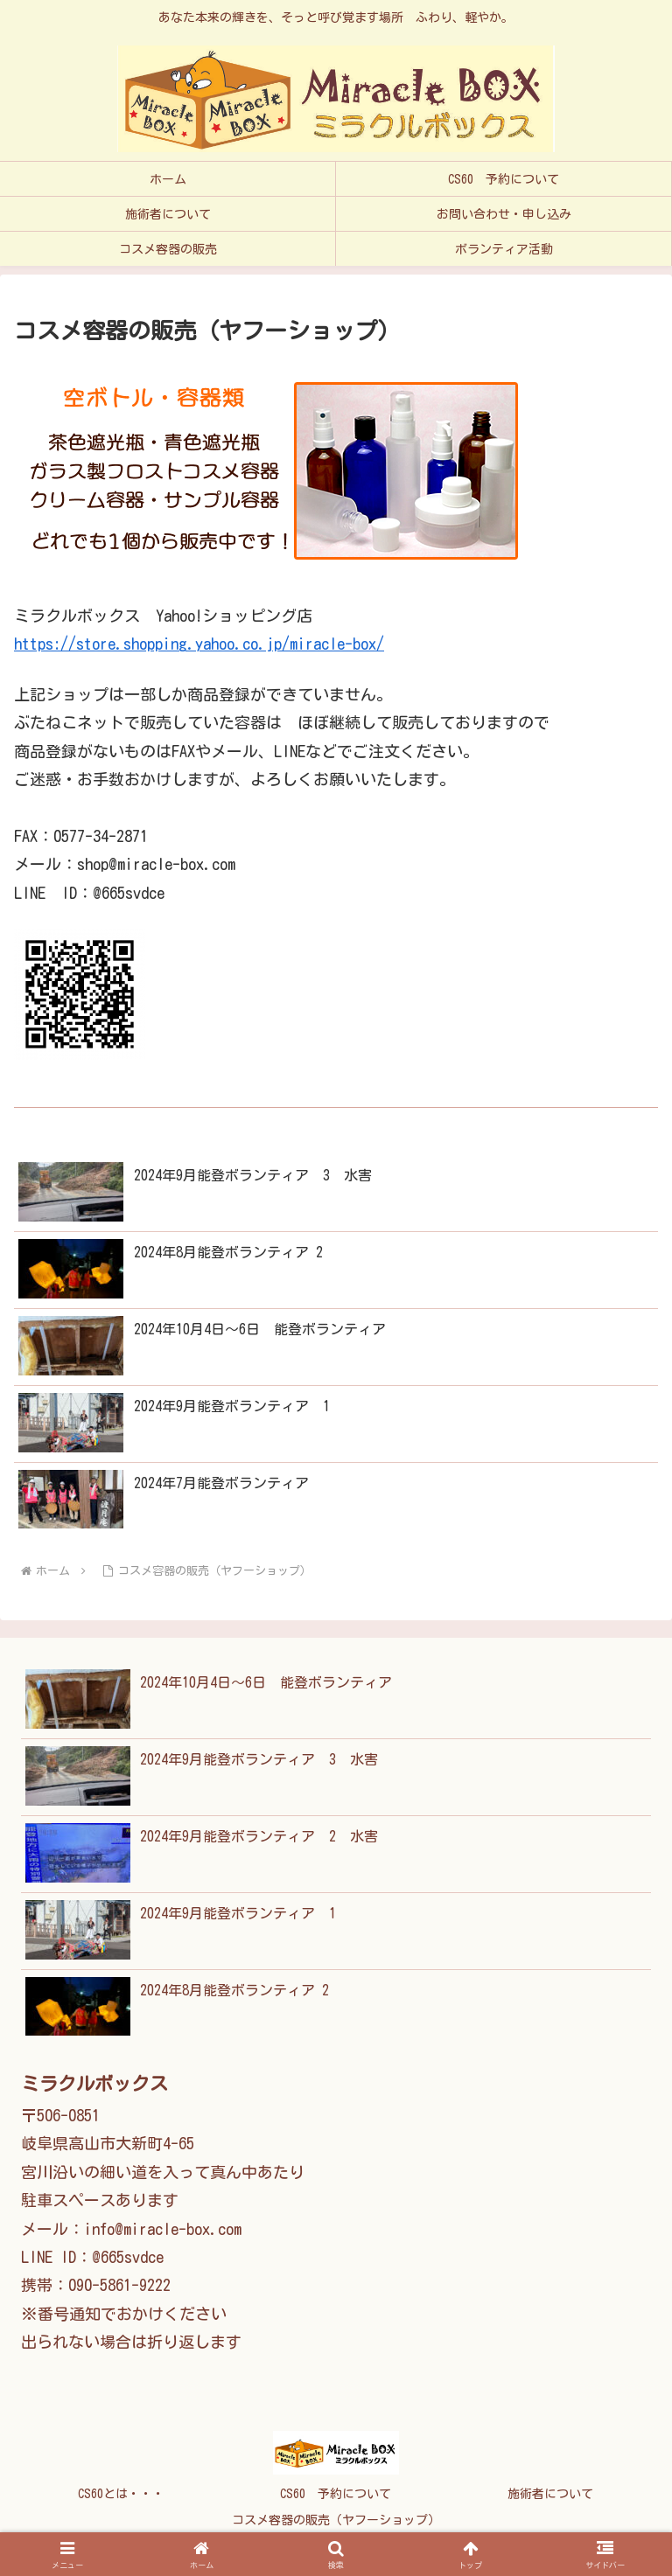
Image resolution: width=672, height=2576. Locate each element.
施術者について (550, 2494)
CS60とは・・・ (121, 2494)
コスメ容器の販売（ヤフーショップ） (336, 2520)
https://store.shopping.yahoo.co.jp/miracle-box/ (199, 643)
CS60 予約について (335, 2494)
